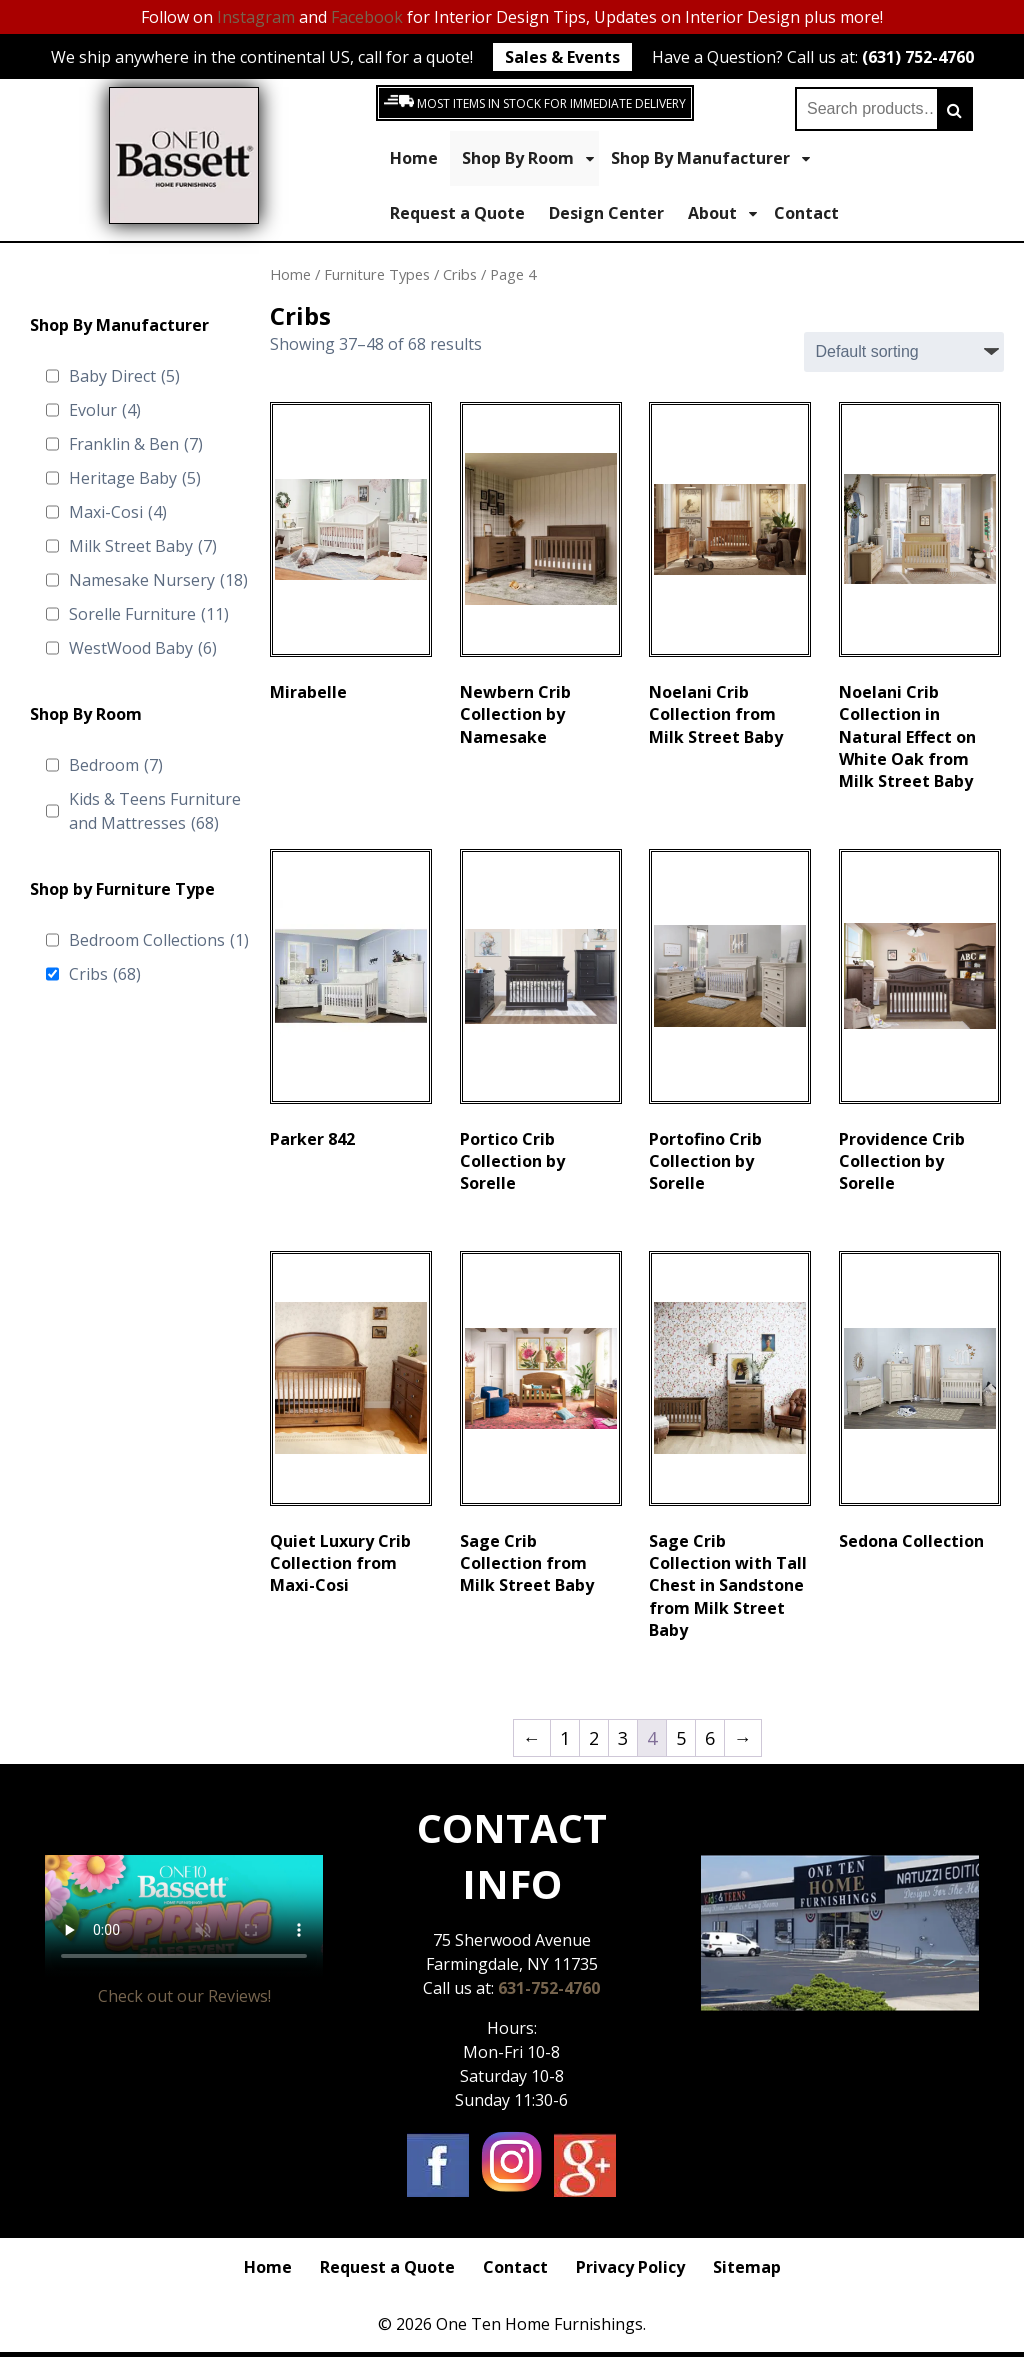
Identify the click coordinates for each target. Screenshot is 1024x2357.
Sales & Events (562, 57)
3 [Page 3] (623, 1738)
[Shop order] (904, 352)
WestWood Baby (143, 648)
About (722, 213)
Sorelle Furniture (149, 614)
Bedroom (116, 765)
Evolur (105, 410)
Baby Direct (124, 376)
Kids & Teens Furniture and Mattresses (155, 811)
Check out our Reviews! (184, 1996)
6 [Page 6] (710, 1738)
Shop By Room (528, 158)
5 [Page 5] (681, 1738)
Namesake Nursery (158, 580)
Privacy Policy (630, 2267)
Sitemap (747, 2267)
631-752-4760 (549, 1988)
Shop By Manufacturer (710, 158)
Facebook (367, 17)
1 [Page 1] (565, 1738)
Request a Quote (457, 213)
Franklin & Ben (136, 444)
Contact (806, 213)
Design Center (606, 213)
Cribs (105, 974)
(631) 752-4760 (918, 57)
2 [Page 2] (594, 1738)
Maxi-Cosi (118, 512)
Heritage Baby (135, 478)
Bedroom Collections (159, 940)
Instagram (256, 17)
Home (414, 158)
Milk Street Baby (143, 546)
